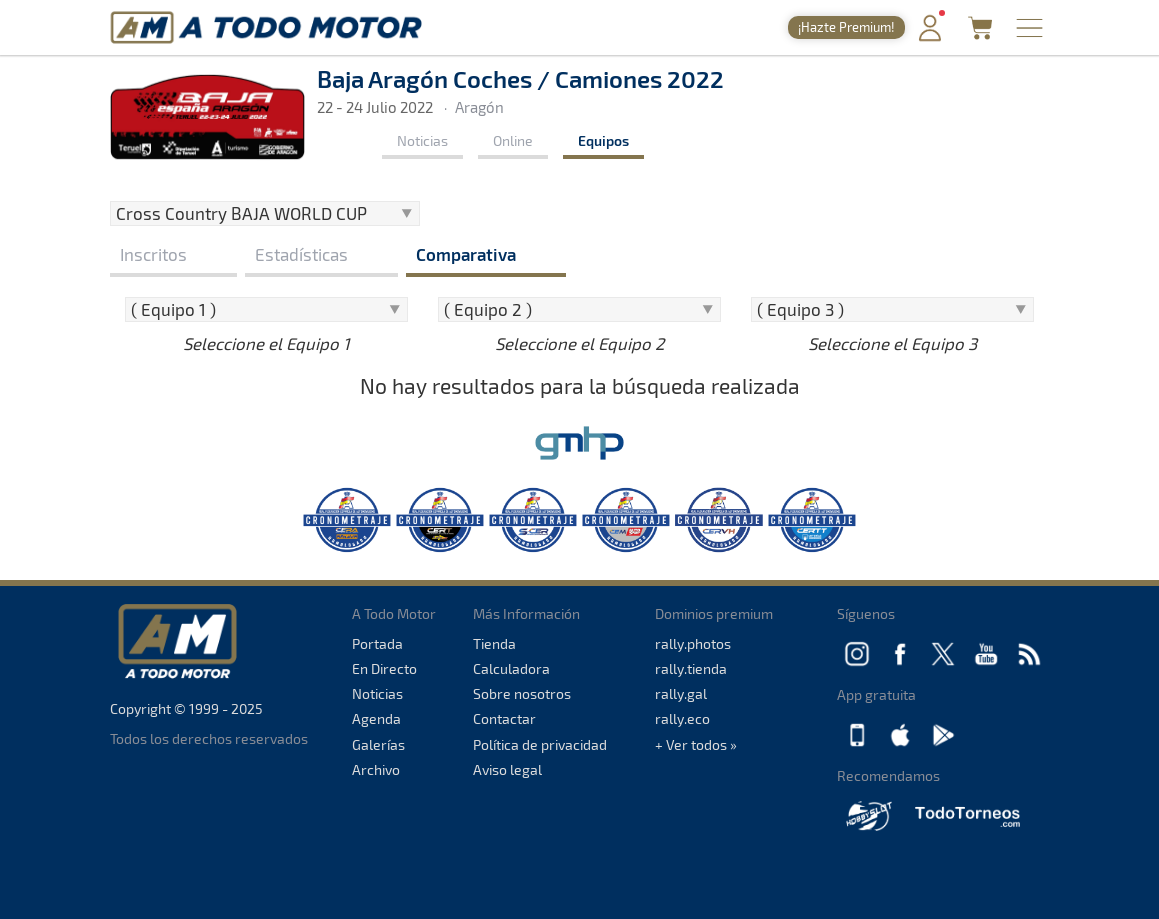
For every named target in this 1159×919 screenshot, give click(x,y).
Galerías (378, 744)
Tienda (494, 643)
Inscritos (153, 254)
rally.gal (681, 693)
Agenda (376, 718)
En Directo (384, 668)
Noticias (422, 140)
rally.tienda (691, 668)
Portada (377, 643)
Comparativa (466, 254)
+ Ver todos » (696, 744)
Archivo (376, 769)
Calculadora (511, 668)
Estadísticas (301, 254)
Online (513, 140)
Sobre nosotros (522, 693)
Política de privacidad (540, 744)
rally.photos (693, 643)
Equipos (603, 140)
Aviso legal (507, 769)
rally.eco (682, 718)
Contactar (504, 718)
